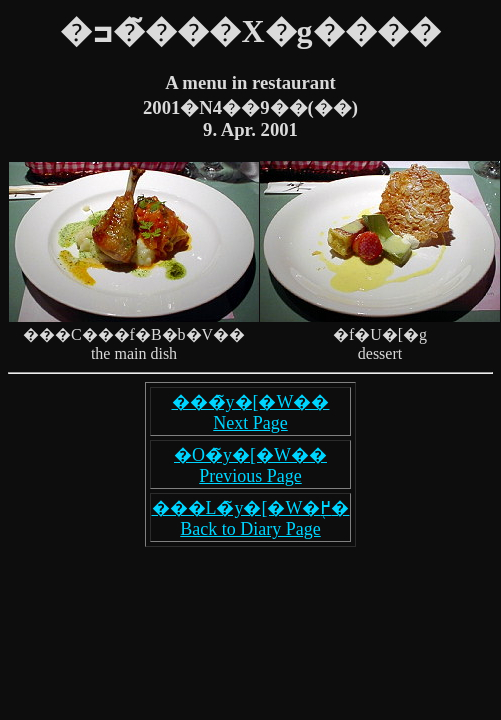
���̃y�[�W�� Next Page (251, 412)
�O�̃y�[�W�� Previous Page (250, 465)
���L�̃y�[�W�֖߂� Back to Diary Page (251, 518)
